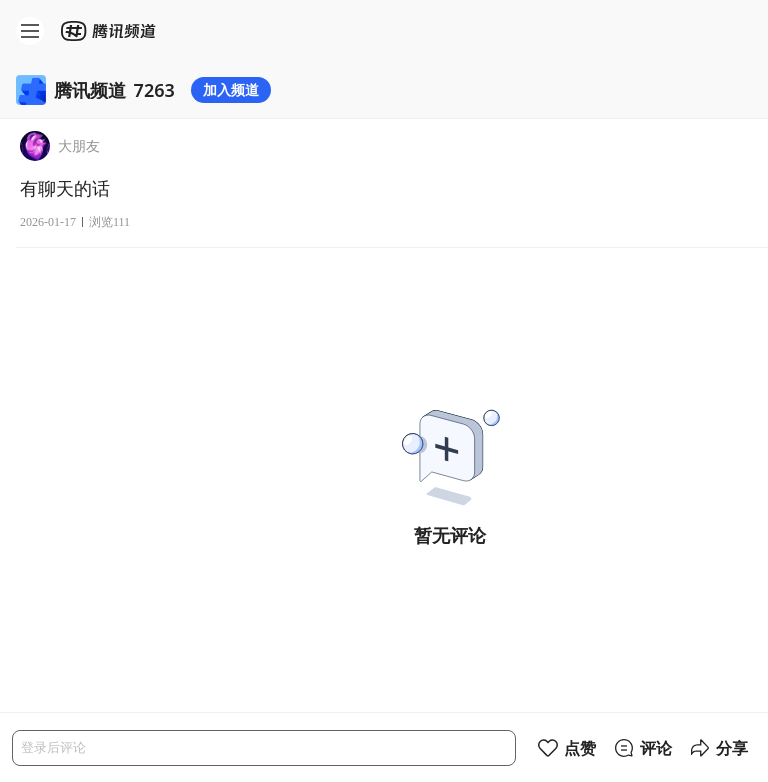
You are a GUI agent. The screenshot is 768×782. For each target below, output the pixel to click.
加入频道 (231, 89)
